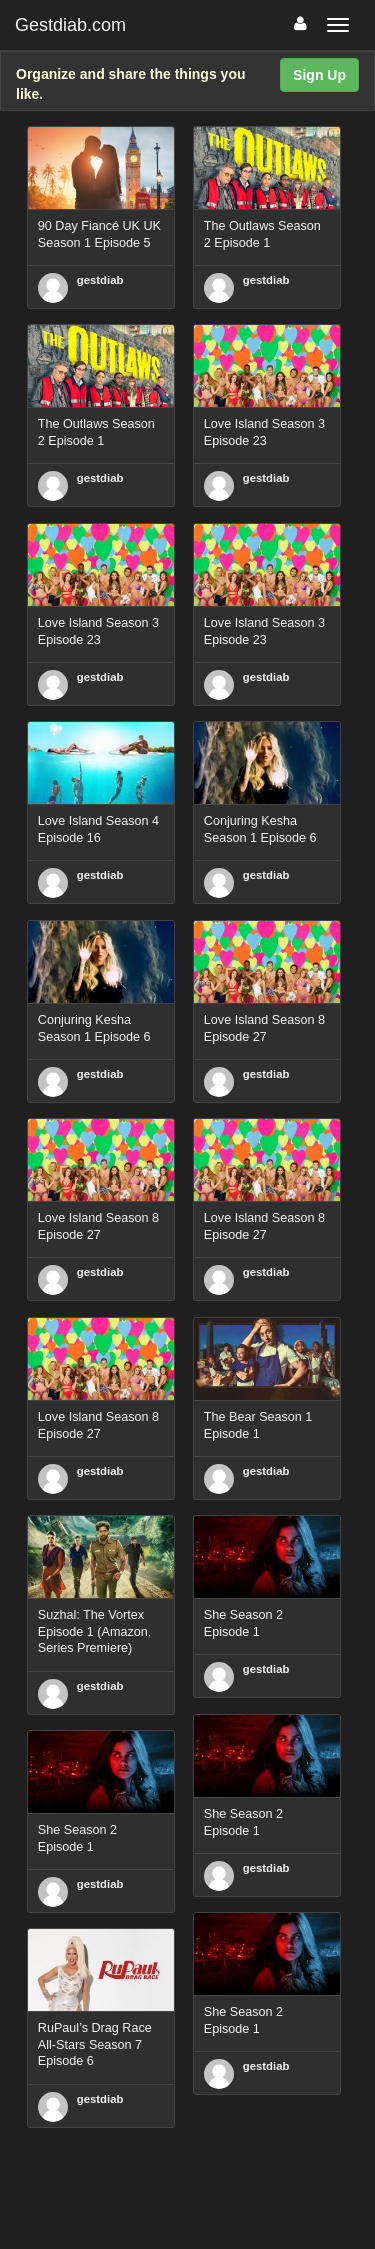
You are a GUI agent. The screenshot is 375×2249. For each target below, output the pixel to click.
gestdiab (100, 280)
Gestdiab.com (70, 25)
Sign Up (319, 75)
